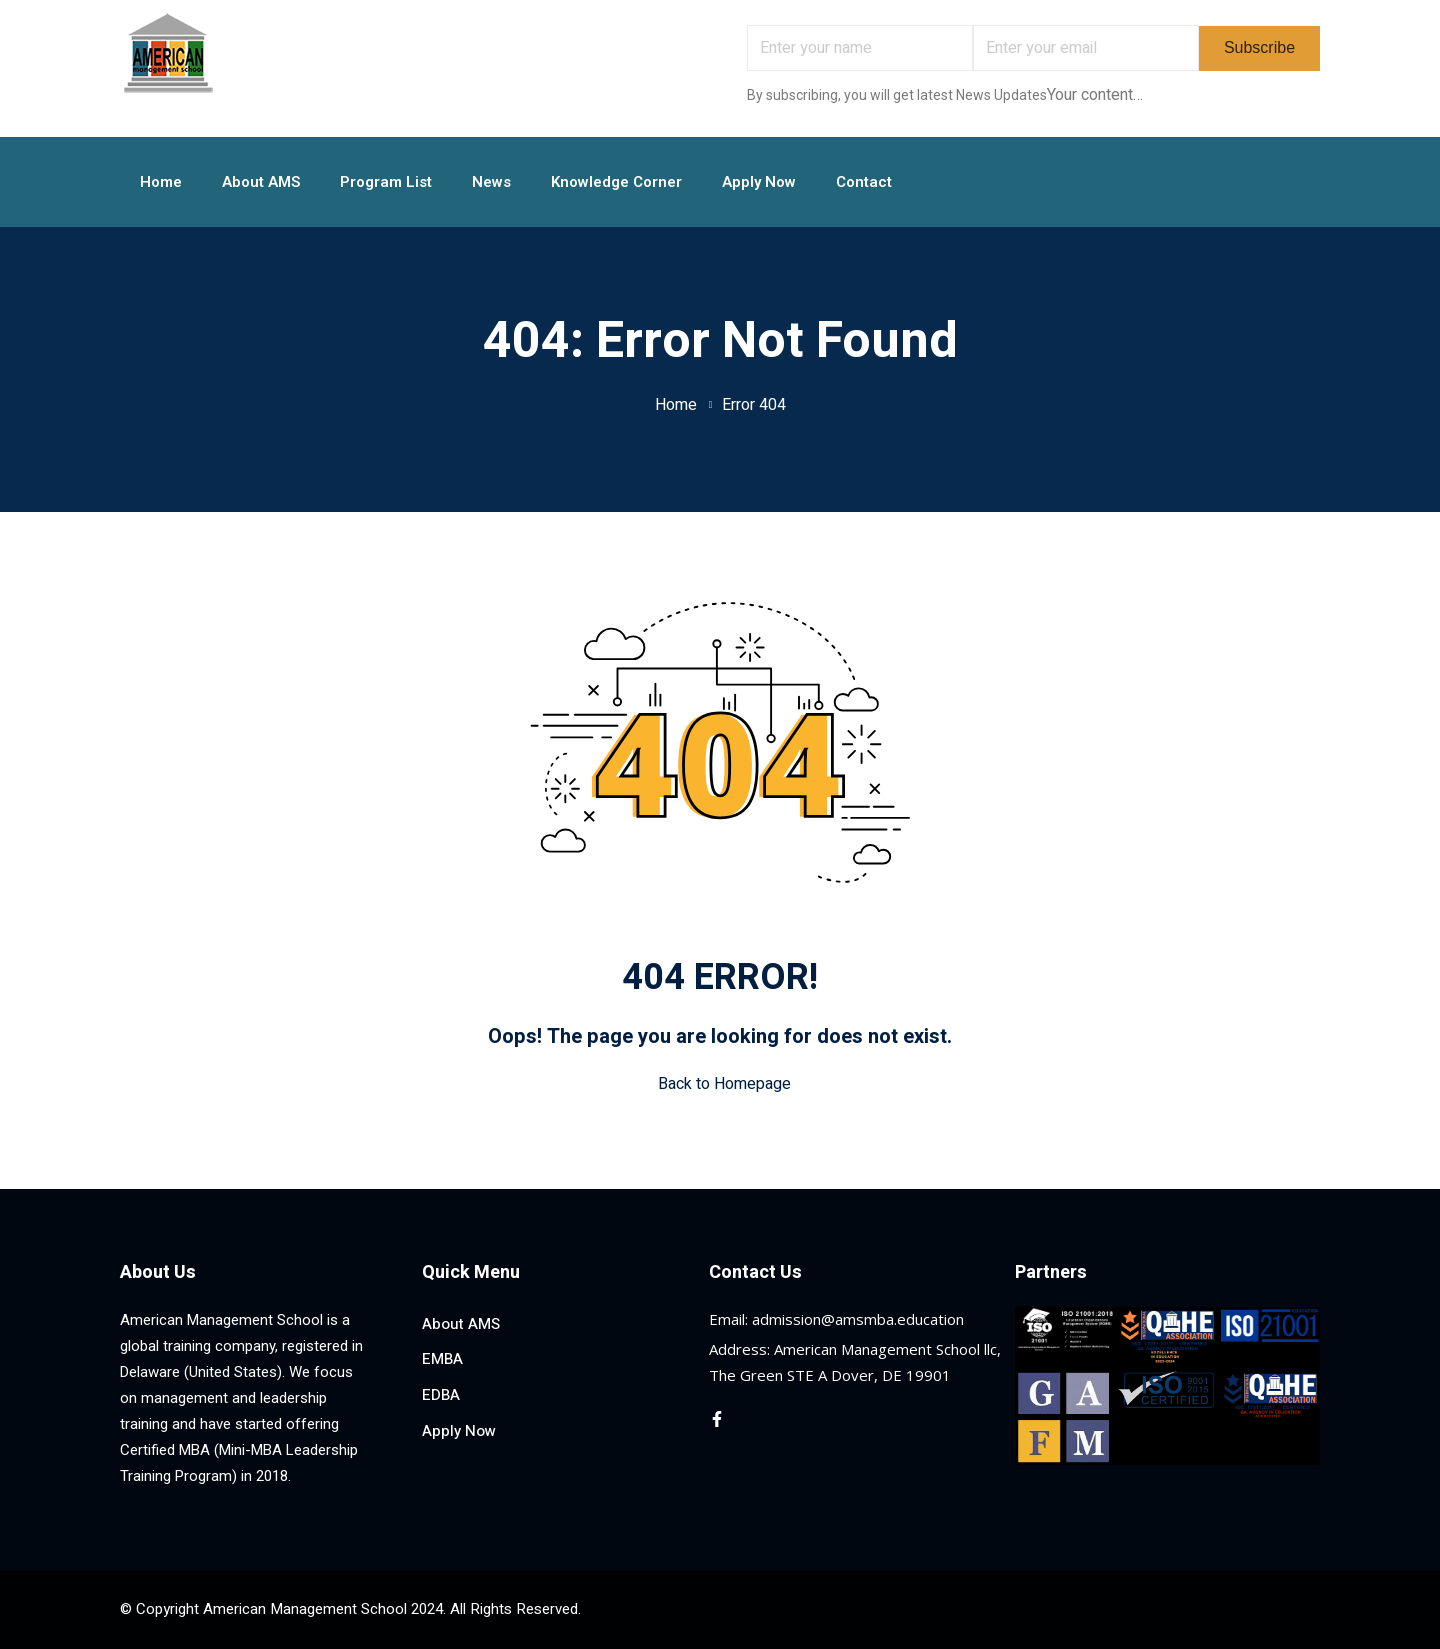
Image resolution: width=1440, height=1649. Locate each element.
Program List (386, 182)
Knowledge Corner (616, 182)
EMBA (442, 1359)
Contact (864, 182)
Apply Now (759, 182)
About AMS (261, 182)
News (491, 182)
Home (161, 182)
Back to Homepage (720, 1084)
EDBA (441, 1395)
